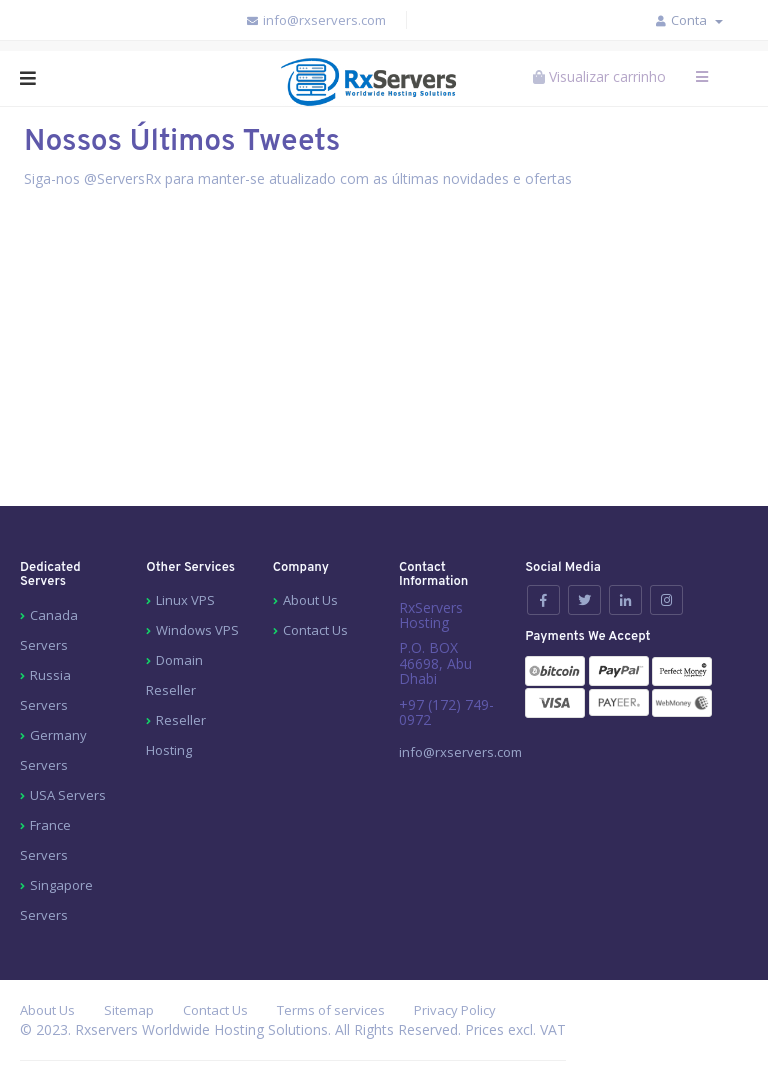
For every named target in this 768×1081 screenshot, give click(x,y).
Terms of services (331, 1010)
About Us (310, 600)
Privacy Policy (455, 1010)
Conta (697, 20)
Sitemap (129, 1010)
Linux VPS (185, 600)
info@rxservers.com (315, 20)
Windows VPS (197, 630)
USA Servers (68, 795)
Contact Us (315, 630)
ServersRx (129, 178)
